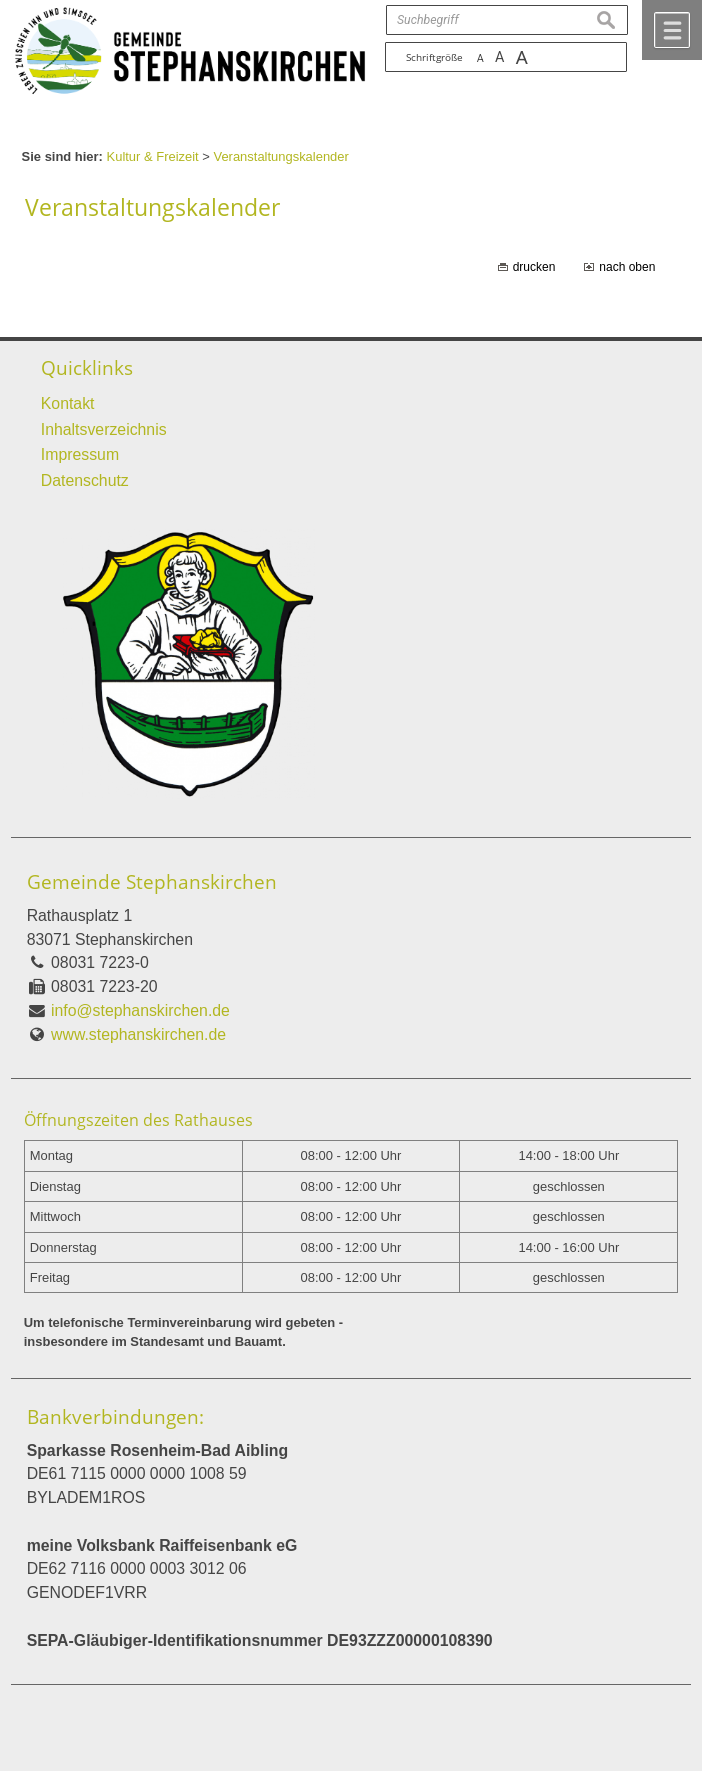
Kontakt (68, 403)
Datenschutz (85, 480)
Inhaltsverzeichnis (104, 429)
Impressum (80, 454)
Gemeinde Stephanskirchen (152, 882)
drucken (534, 267)
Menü (672, 30)
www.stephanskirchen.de (138, 1034)
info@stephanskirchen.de (140, 1010)
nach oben (627, 267)
